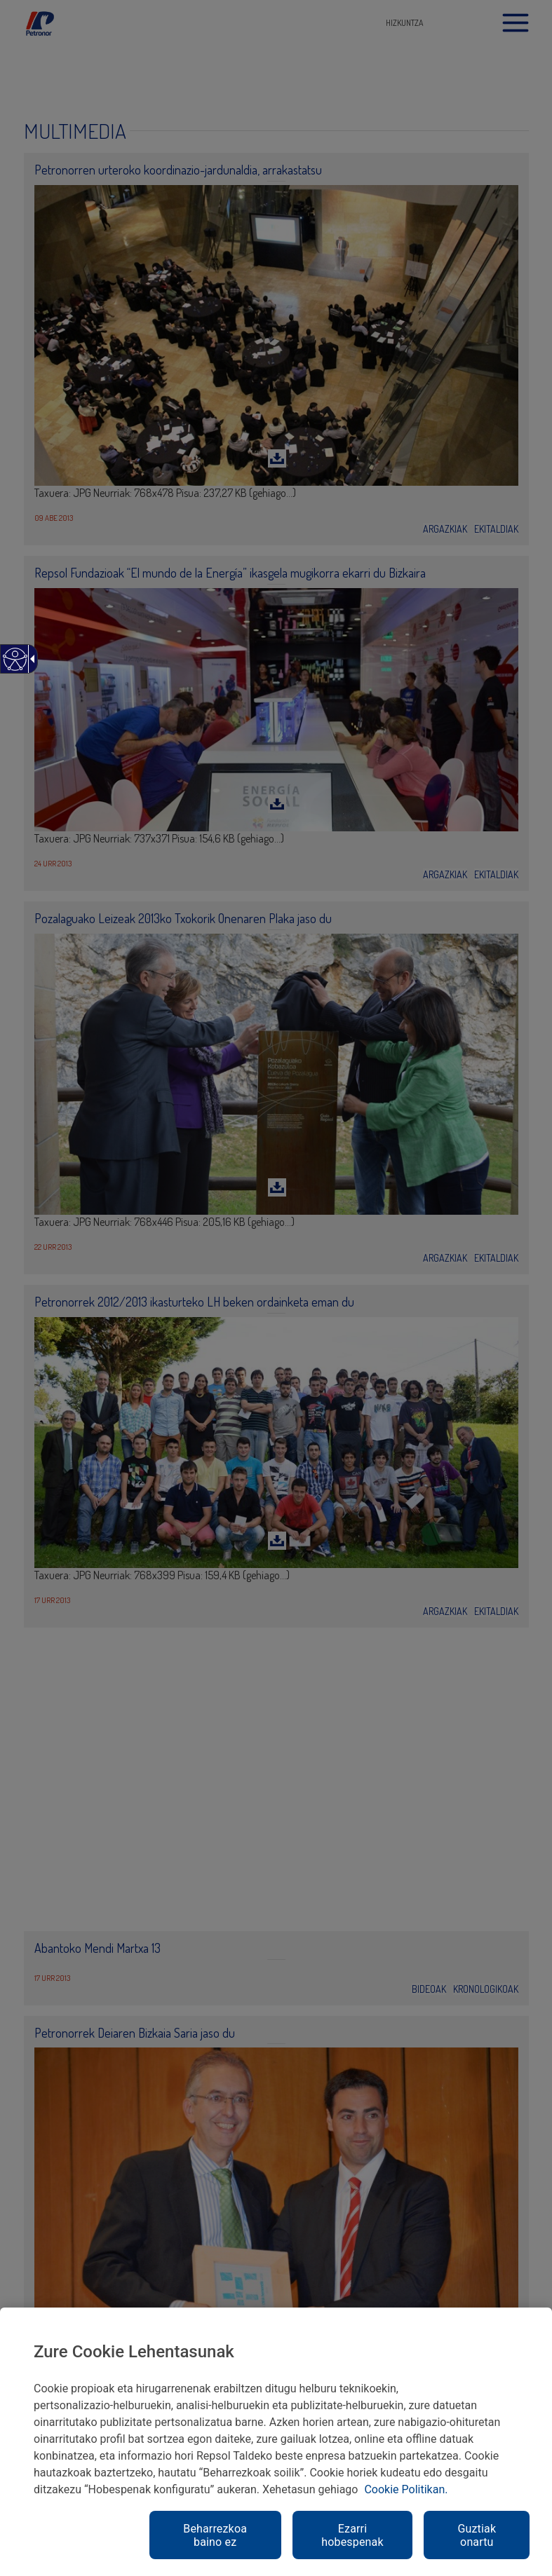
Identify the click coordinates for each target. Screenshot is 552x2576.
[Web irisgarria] (14, 666)
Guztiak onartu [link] (476, 2535)
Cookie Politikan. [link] (405, 2489)
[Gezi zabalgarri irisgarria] (30, 659)
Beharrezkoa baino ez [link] (215, 2535)
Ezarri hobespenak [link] (352, 2535)
